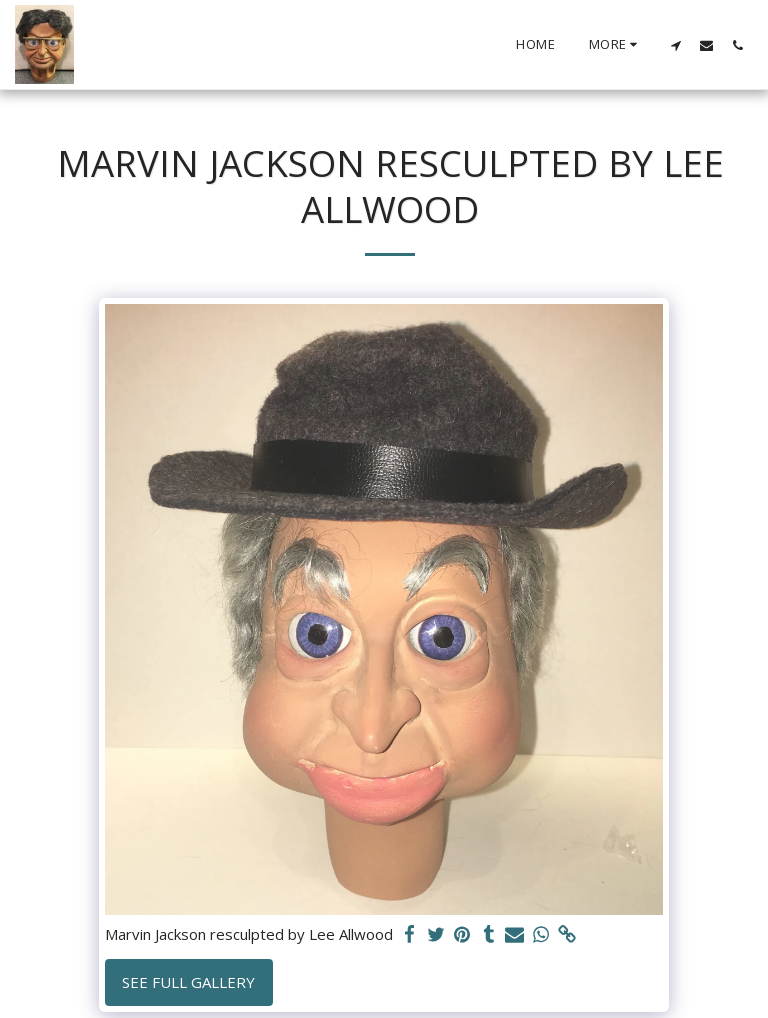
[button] (675, 45)
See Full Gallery (188, 982)
